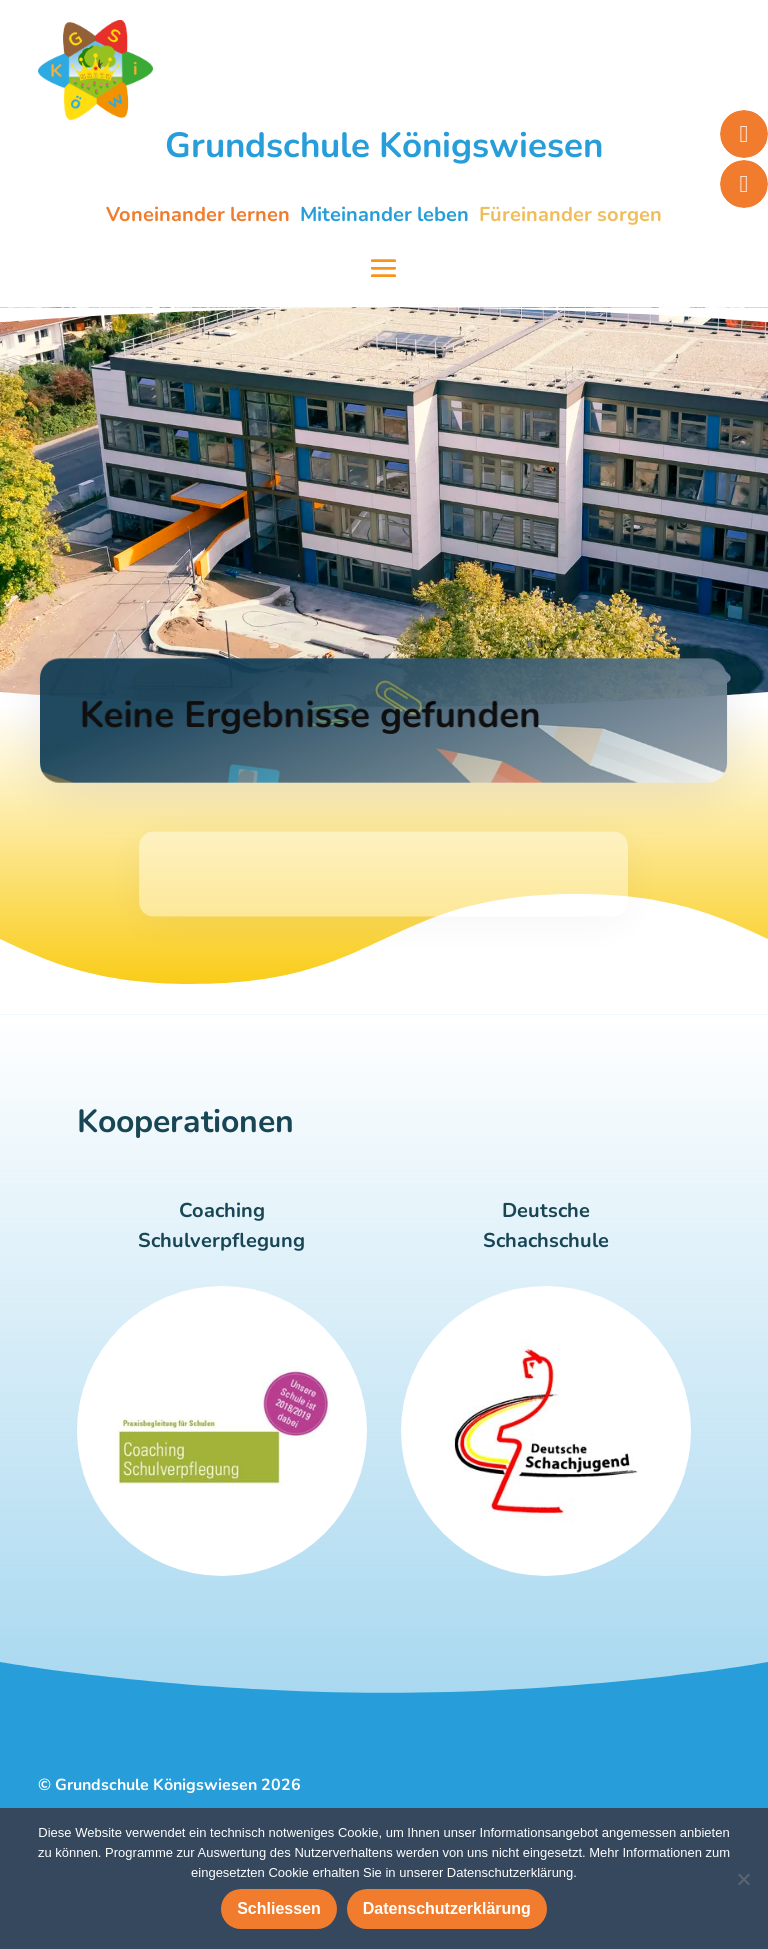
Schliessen (279, 1908)
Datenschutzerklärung (447, 1908)
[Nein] (743, 1879)
